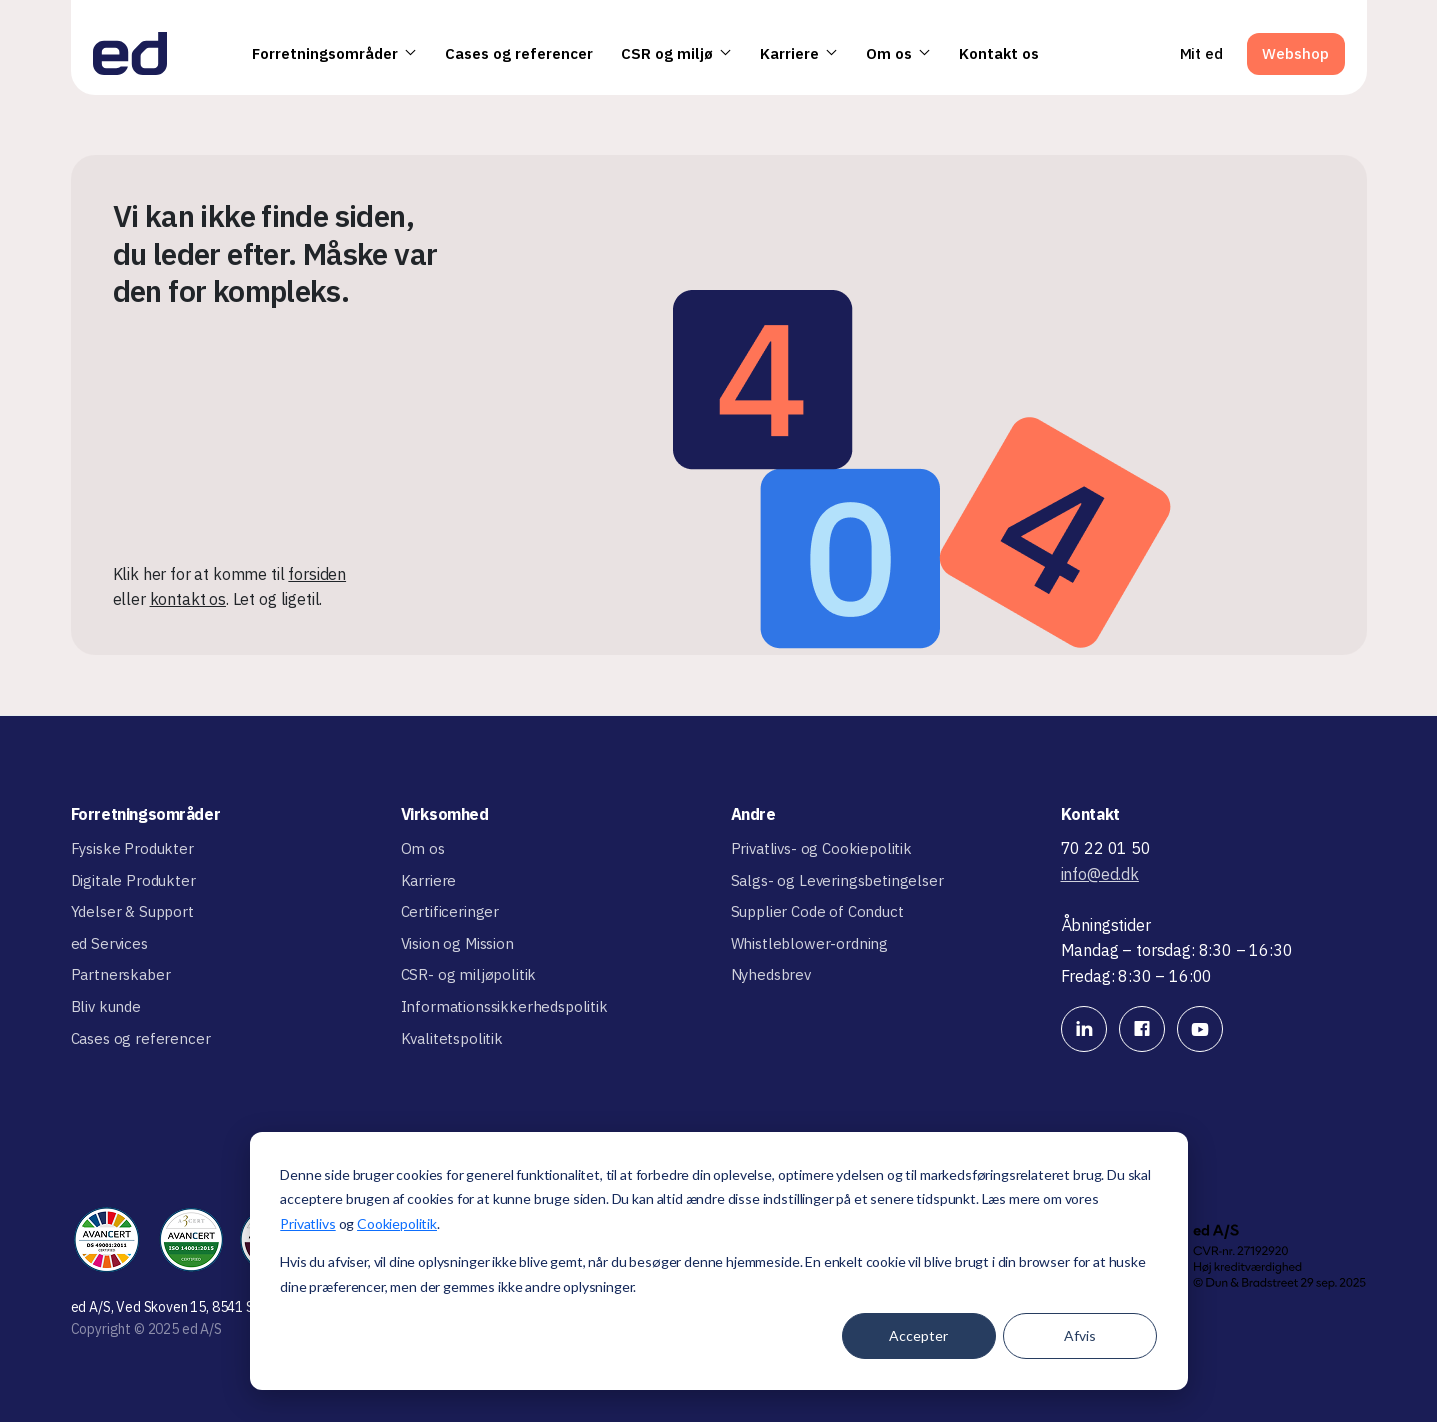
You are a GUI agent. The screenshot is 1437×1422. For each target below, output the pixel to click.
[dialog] (719, 1261)
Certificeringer (450, 911)
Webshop (1295, 53)
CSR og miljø (676, 53)
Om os (898, 53)
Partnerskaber (121, 974)
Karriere (799, 53)
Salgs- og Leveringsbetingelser (837, 880)
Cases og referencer (519, 53)
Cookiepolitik (397, 1223)
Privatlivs (307, 1223)
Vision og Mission (457, 943)
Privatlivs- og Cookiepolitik (822, 848)
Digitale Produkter (133, 880)
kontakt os (188, 599)
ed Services (109, 943)
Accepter (918, 1335)
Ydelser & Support (132, 911)
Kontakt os (999, 53)
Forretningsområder (334, 53)
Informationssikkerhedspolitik (504, 1006)
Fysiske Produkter (132, 848)
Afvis (1080, 1335)
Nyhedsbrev (771, 974)
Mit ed (1201, 53)
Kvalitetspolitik (452, 1038)
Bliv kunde (106, 1006)
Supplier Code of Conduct (817, 911)
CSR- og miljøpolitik (469, 974)
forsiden (317, 574)
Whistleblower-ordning (810, 943)
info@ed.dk (1100, 874)
